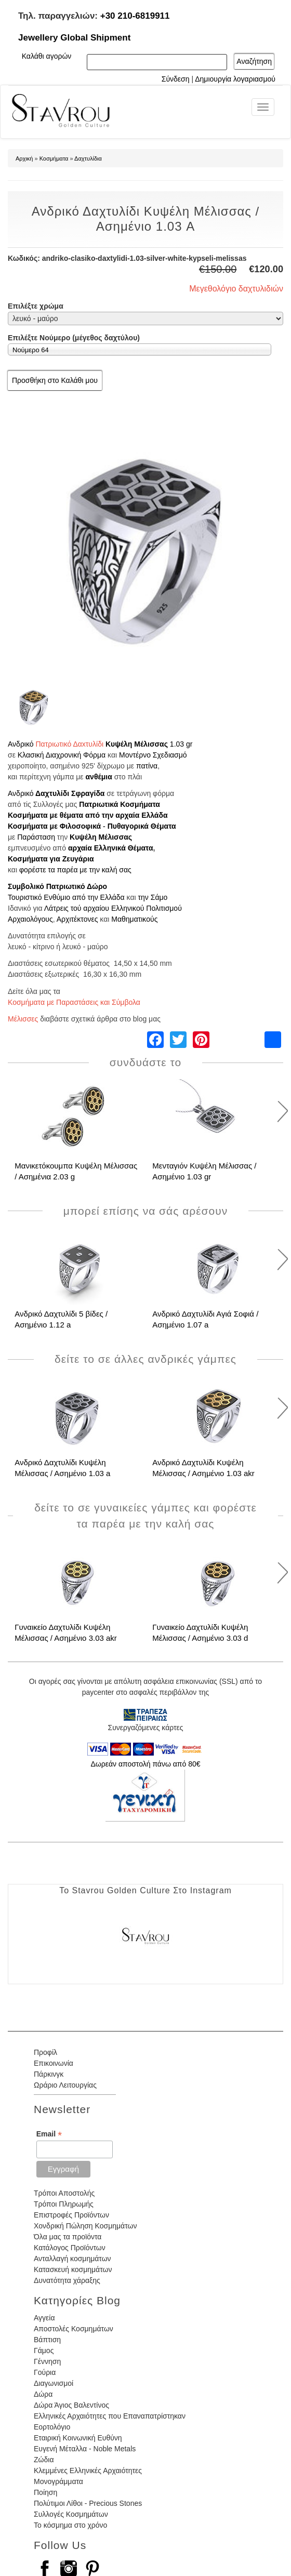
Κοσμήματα (54, 158)
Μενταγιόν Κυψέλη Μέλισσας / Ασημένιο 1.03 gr (204, 1171)
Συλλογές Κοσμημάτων (71, 2514)
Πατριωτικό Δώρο (76, 886)
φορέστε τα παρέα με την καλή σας (75, 870)
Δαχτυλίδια (88, 158)
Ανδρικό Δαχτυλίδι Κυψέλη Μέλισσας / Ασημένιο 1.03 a (62, 1468)
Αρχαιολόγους (30, 919)
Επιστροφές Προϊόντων (71, 2215)
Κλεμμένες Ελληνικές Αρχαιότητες (88, 2470)
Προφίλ (45, 2052)
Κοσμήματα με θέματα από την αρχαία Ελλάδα (88, 815)
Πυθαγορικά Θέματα (142, 826)
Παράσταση (37, 837)
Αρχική (24, 158)
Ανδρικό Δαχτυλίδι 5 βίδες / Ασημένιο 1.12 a (61, 1319)
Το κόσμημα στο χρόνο (70, 2525)
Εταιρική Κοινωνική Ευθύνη (78, 2438)
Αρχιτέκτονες (77, 919)
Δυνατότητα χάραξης (67, 2280)
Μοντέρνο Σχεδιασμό (153, 755)
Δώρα (43, 2394)
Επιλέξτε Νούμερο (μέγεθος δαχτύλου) (74, 338)
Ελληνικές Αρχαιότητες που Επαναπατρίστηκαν (110, 2416)
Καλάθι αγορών (47, 56)
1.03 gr (181, 744)
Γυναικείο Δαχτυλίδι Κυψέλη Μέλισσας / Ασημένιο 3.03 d (200, 1632)
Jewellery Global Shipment (74, 38)
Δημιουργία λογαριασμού (235, 79)
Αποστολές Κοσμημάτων (73, 2329)
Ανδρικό (21, 744)
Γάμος (44, 2350)
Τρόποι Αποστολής (64, 2193)
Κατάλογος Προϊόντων (69, 2247)
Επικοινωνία (53, 2063)
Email (49, 2134)
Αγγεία (44, 2318)
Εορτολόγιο (52, 2427)
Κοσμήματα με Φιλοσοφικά (54, 826)
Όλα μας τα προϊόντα (67, 2237)
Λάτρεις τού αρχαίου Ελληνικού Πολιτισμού (113, 908)
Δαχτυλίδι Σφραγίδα (70, 793)
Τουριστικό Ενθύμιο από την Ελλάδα (66, 897)
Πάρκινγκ (48, 2074)
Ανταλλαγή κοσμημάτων (72, 2258)
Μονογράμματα (58, 2481)
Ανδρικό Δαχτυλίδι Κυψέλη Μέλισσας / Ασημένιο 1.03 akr (203, 1468)
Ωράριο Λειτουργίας (65, 2085)
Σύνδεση (176, 79)
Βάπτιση (47, 2339)
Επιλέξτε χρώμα (35, 306)
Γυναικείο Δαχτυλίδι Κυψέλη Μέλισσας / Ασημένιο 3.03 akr (66, 1632)
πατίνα (146, 766)
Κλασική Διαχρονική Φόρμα (61, 755)
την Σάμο (153, 897)
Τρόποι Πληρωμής (64, 2204)
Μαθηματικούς (134, 919)
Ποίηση (45, 2492)
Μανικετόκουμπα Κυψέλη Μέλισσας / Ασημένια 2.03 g (76, 1171)
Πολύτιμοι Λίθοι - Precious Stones (88, 2503)
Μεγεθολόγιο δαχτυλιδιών (236, 288)
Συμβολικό (26, 886)
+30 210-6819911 (135, 16)
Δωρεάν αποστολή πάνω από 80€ (145, 1764)
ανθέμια (99, 777)
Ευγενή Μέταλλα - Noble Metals (85, 2449)
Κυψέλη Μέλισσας (136, 744)
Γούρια (45, 2372)
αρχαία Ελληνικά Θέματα (110, 848)
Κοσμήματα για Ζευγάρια (51, 859)
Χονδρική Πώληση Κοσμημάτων (85, 2226)
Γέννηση (47, 2361)
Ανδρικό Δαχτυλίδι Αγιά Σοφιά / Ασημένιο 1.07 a (205, 1319)
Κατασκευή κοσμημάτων (73, 2269)
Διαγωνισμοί (53, 2383)
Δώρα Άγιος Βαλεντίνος (71, 2405)
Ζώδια (44, 2459)
